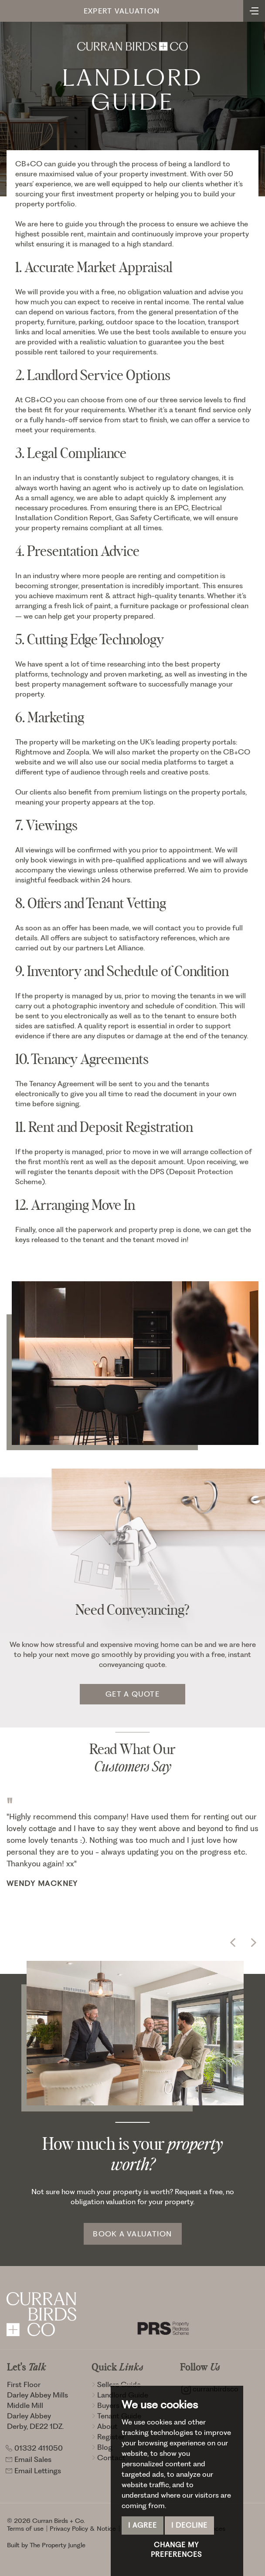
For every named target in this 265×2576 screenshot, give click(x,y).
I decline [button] (189, 2525)
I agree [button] (142, 2525)
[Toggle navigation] (254, 10)
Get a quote (132, 1694)
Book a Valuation (132, 2233)
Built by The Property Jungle (46, 2545)
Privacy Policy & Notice (83, 2528)
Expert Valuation (122, 11)
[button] (232, 1942)
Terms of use (25, 2528)
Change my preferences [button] (176, 2550)
